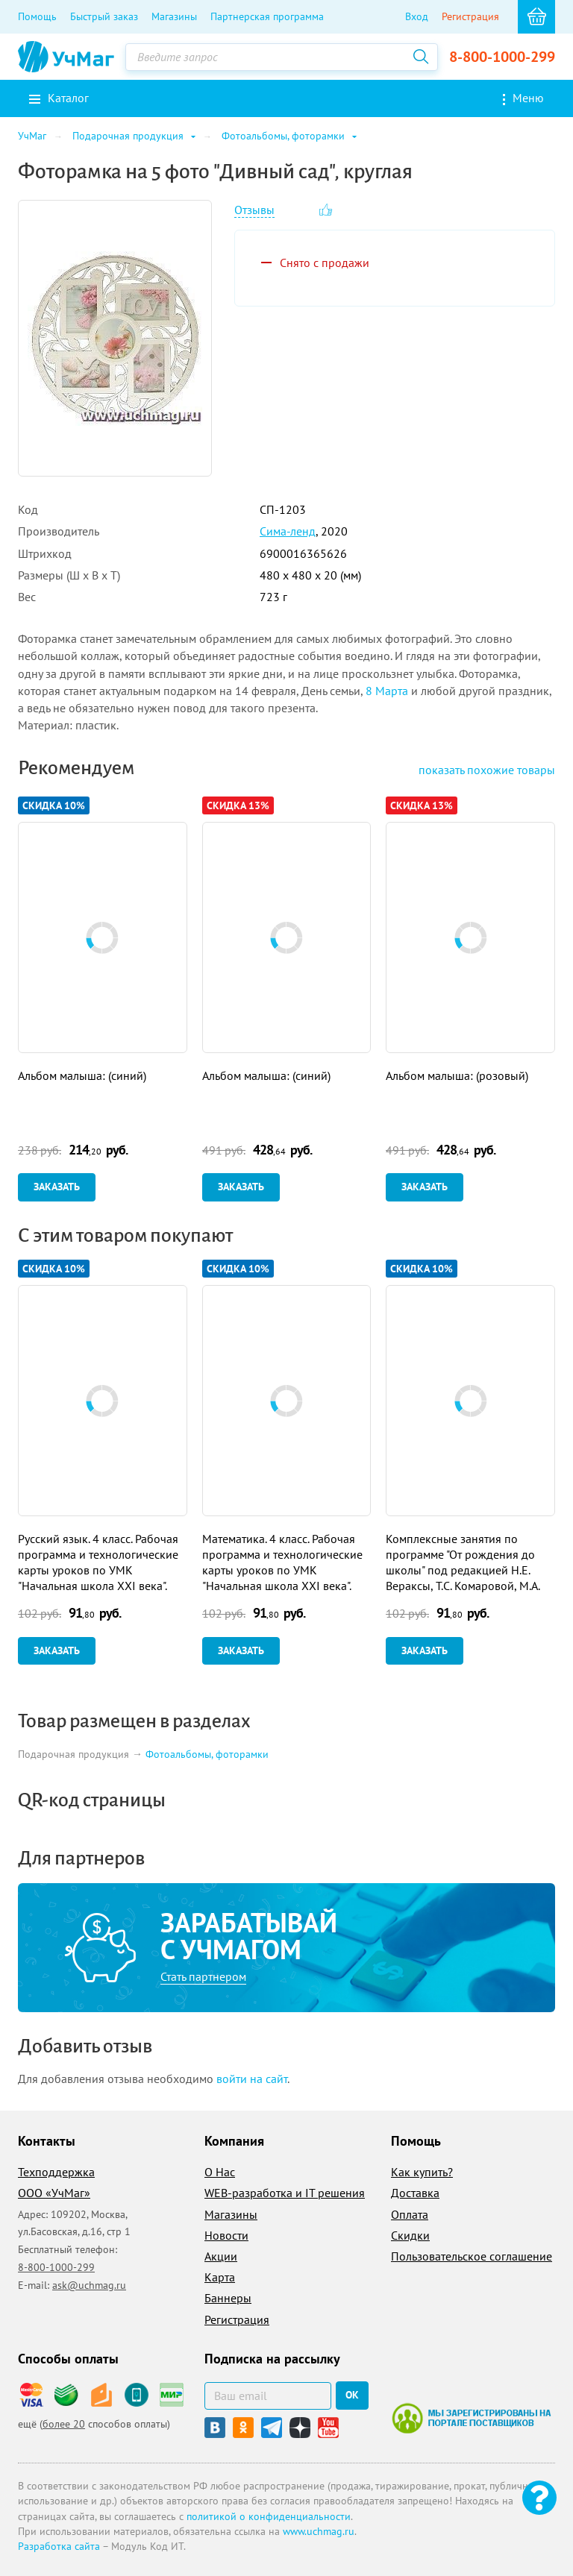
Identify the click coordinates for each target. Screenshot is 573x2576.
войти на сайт (251, 2078)
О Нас (219, 2171)
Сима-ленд (288, 531)
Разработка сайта (59, 2546)
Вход (416, 16)
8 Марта (387, 690)
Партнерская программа (267, 16)
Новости (226, 2235)
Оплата (409, 2214)
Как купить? (422, 2171)
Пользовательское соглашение (471, 2256)
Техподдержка (56, 2171)
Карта (219, 2276)
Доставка (415, 2192)
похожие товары (487, 769)
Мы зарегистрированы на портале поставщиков (471, 2418)
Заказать (57, 1186)
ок (352, 2394)
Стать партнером (203, 1976)
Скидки (410, 2235)
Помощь (37, 16)
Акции (220, 2256)
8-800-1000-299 (502, 56)
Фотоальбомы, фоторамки (207, 1754)
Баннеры (227, 2297)
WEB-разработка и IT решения (284, 2192)
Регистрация (470, 16)
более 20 (64, 2424)
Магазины (174, 16)
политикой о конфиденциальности (269, 2516)
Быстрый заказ (104, 16)
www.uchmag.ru (318, 2531)
